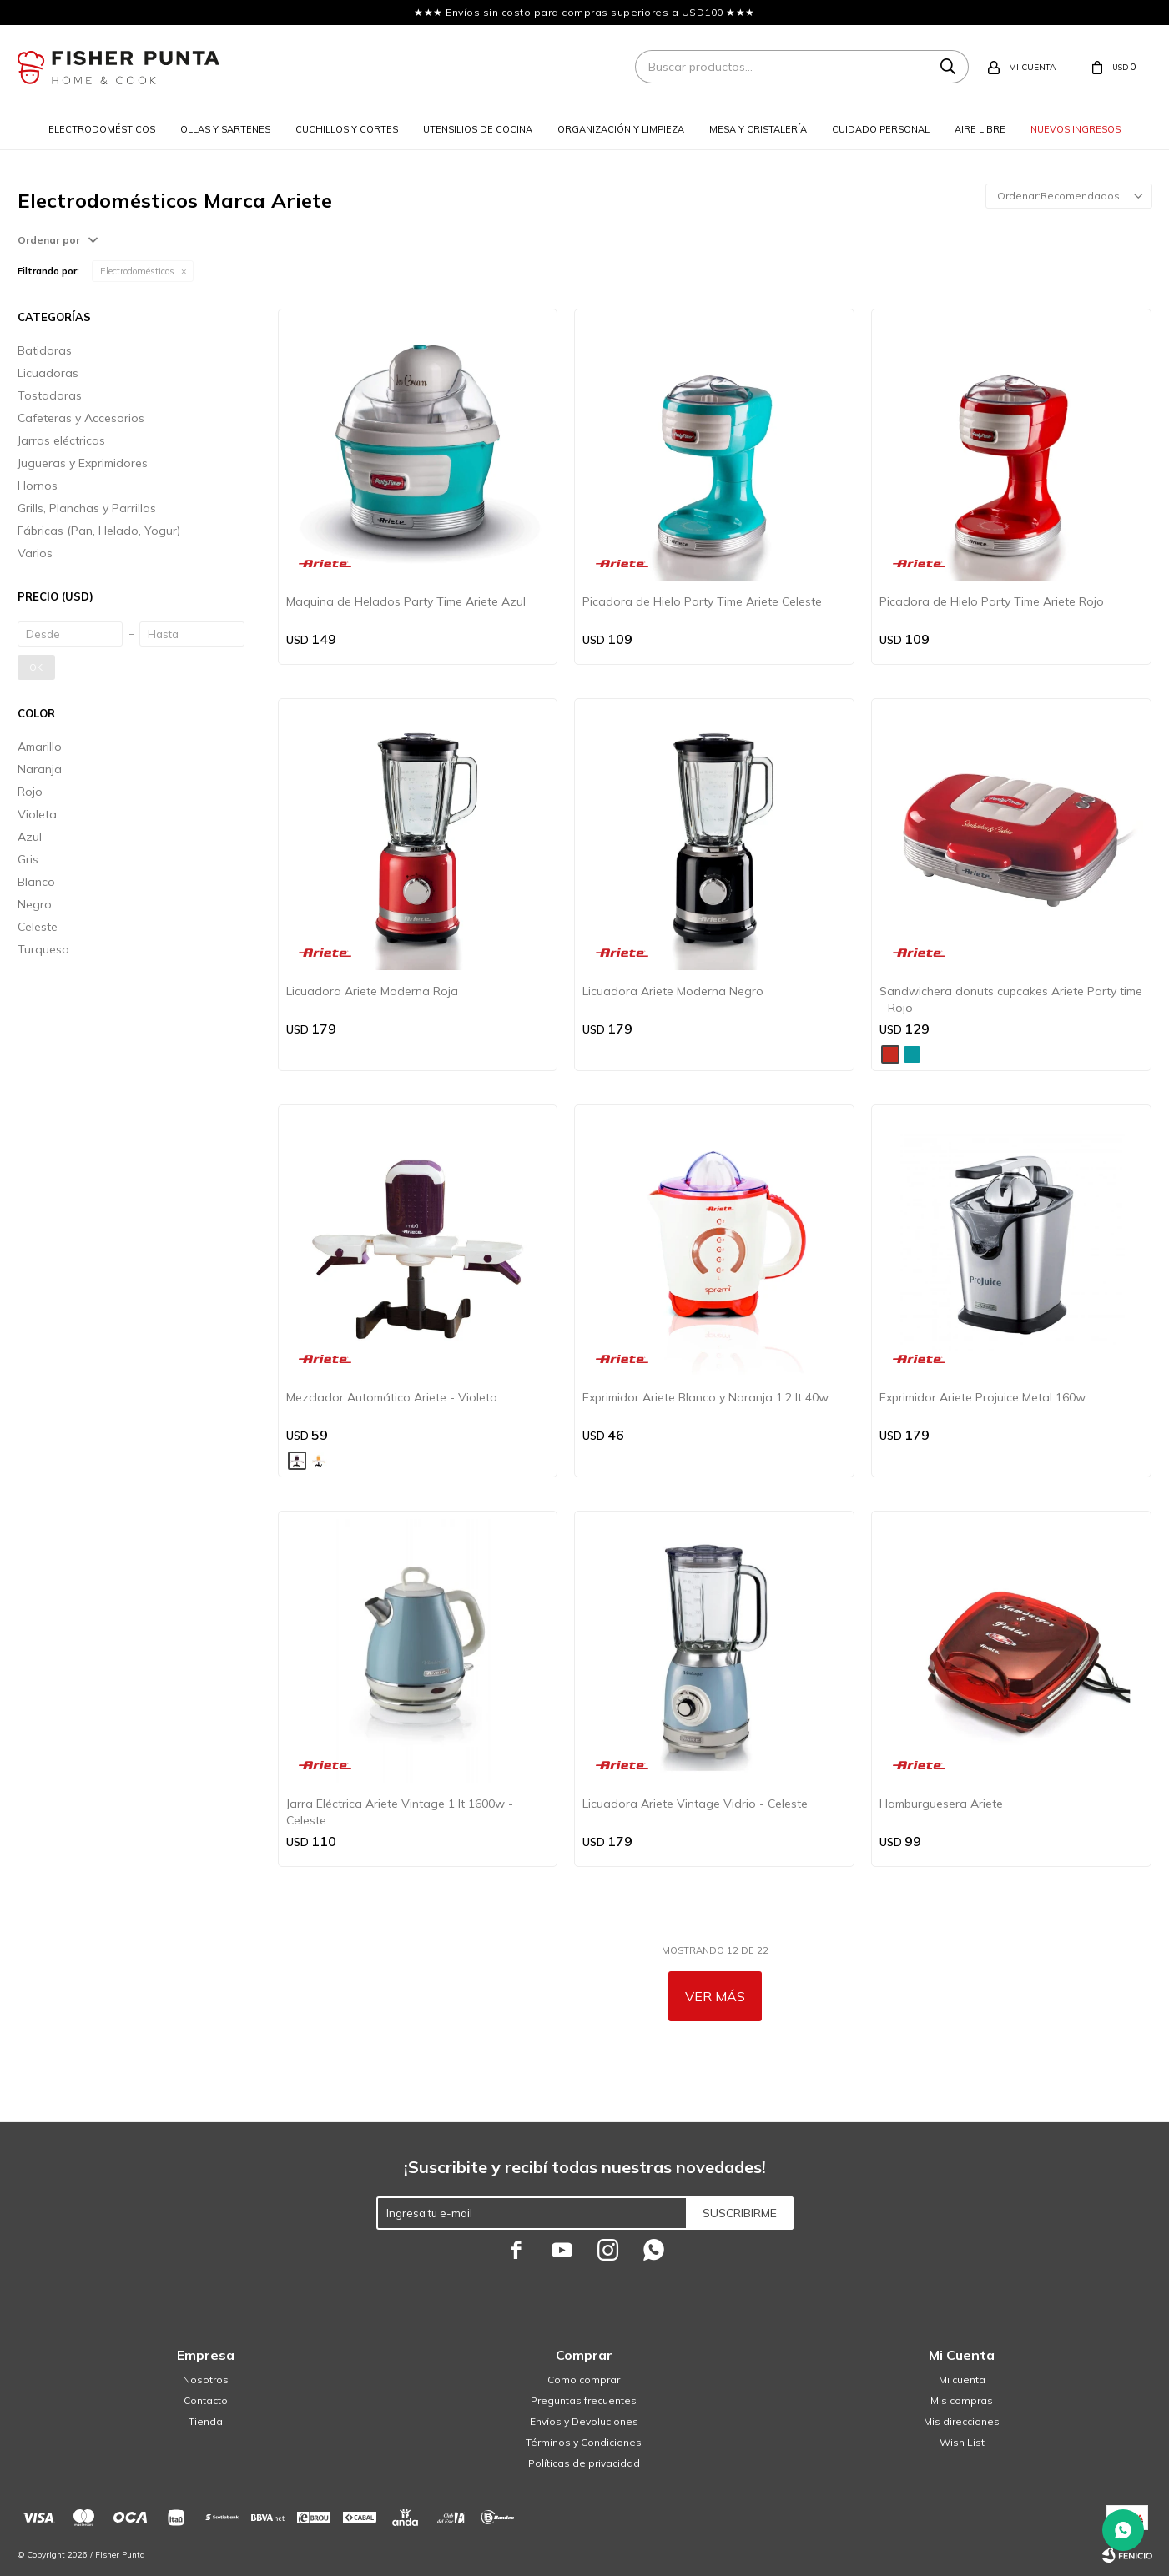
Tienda (206, 2421)
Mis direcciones (962, 2421)
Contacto (206, 2400)
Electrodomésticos (101, 129)
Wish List (962, 2442)
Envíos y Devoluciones (584, 2421)
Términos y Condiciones (584, 2442)
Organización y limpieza (620, 129)
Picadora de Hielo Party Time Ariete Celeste (702, 601)
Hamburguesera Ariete (941, 1803)
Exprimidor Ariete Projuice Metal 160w (982, 1397)
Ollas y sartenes (225, 129)
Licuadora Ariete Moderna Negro (672, 991)
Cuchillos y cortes (346, 129)
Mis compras (961, 2400)
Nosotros (206, 2379)
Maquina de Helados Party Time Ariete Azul (406, 601)
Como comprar (583, 2379)
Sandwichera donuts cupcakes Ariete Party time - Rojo (1010, 999)
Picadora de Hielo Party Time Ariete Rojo (991, 601)
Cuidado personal (881, 129)
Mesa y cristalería (758, 129)
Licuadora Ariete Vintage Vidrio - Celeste (695, 1803)
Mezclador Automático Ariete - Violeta (391, 1397)
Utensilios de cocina (477, 129)
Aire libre (980, 129)
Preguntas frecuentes (584, 2400)
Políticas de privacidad (584, 2463)
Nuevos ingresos (1075, 129)
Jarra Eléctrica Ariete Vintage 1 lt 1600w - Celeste (399, 1812)
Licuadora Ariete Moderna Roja (372, 991)
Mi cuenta (962, 2379)
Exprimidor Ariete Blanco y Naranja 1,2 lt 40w (705, 1397)
